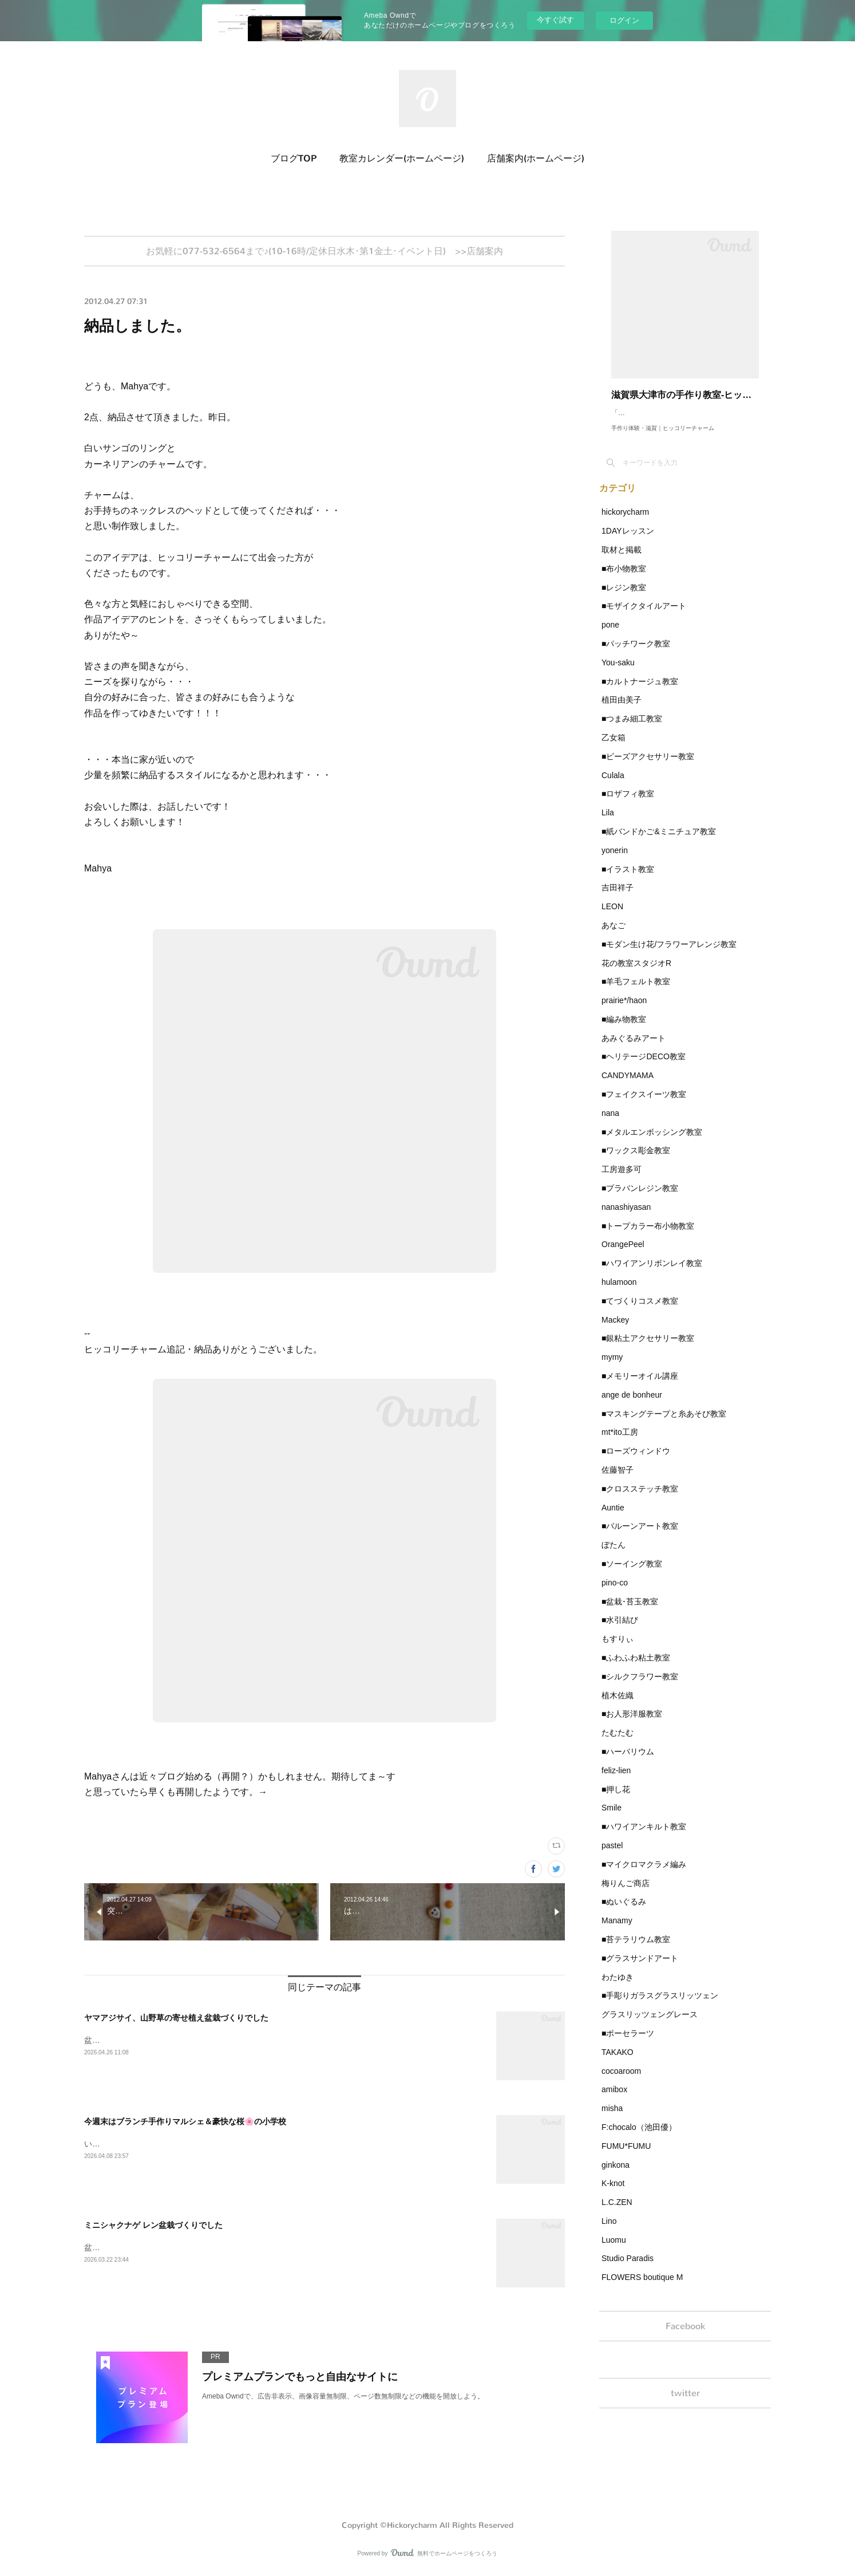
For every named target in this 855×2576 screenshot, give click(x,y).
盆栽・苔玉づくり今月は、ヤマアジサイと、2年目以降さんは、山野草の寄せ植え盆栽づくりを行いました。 (278, 2043)
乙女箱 (613, 749)
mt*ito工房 (619, 1443)
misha (612, 2119)
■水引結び (619, 1631)
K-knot (612, 2194)
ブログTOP (293, 158)
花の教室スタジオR (636, 974)
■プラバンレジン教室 (639, 1199)
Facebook (685, 2339)
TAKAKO (617, 2063)
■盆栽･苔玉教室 (629, 1613)
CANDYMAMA (627, 1086)
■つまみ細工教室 (631, 730)
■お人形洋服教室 (631, 1725)
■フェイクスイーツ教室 (643, 1105)
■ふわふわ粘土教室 (635, 1669)
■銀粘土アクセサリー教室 (647, 1349)
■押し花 (615, 1800)
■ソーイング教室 (631, 1575)
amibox (614, 2100)
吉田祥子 (617, 899)
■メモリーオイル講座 (639, 1387)
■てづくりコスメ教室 (639, 1312)
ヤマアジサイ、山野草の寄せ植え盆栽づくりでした (176, 2021)
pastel (612, 1856)
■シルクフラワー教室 (639, 1688)
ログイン (624, 20)
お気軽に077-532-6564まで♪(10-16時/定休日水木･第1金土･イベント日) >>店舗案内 (324, 253)
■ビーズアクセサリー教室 (647, 767)
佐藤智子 (617, 1481)
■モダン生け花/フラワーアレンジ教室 (669, 955)
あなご (613, 936)
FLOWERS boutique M (642, 2288)
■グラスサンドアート (639, 1969)
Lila (607, 824)
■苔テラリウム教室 (635, 1950)
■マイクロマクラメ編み (643, 1875)
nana (610, 1124)
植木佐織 (617, 1706)
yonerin (614, 861)
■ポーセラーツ (627, 2044)
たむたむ (617, 1744)
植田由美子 (621, 711)
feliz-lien (616, 1781)
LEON (612, 917)
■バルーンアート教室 (639, 1537)
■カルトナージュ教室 (639, 692)
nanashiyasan (626, 1218)
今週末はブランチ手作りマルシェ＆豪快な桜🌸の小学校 (185, 2124)
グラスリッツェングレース (649, 2025)
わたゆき (617, 1988)
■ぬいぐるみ (623, 1913)
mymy (612, 1368)
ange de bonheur (631, 1406)
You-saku (618, 673)
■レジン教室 (623, 598)
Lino (608, 2232)
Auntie (612, 1519)
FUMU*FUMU (626, 2157)
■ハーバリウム (627, 1763)
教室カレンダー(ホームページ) (401, 158)
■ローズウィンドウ (635, 1462)
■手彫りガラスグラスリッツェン (659, 2006)
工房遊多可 (621, 1180)
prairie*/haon (624, 1011)
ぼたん (613, 1556)
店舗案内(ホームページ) (535, 158)
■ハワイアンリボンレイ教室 (651, 1274)
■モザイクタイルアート (643, 617)
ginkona (615, 2176)
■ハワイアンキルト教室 (643, 1838)
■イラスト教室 (627, 880)
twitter (685, 2410)
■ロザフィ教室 (627, 805)
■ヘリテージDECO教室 (643, 1067)
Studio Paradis (627, 2269)
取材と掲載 (621, 561)
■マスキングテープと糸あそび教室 (663, 1425)
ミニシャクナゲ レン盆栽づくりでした (153, 2228)
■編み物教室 (623, 1030)
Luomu (613, 2251)
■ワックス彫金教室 (635, 1161)
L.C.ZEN (616, 2213)
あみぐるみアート (633, 1049)
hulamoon (619, 1293)
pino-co (614, 1594)
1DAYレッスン (627, 542)
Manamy (616, 1931)
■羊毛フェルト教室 (635, 992)
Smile (611, 1819)
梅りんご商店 (625, 1894)
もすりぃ (617, 1650)
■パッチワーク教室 (635, 655)
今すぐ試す (555, 19)
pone (610, 636)
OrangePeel (622, 1255)
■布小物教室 (623, 580)
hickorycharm (625, 523)
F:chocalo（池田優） (638, 2138)
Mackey (615, 1331)
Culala (612, 786)
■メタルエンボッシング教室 (651, 1143)
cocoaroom (621, 2082)
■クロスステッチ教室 (639, 1500)
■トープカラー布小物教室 (647, 1237)
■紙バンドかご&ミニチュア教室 (658, 842)
